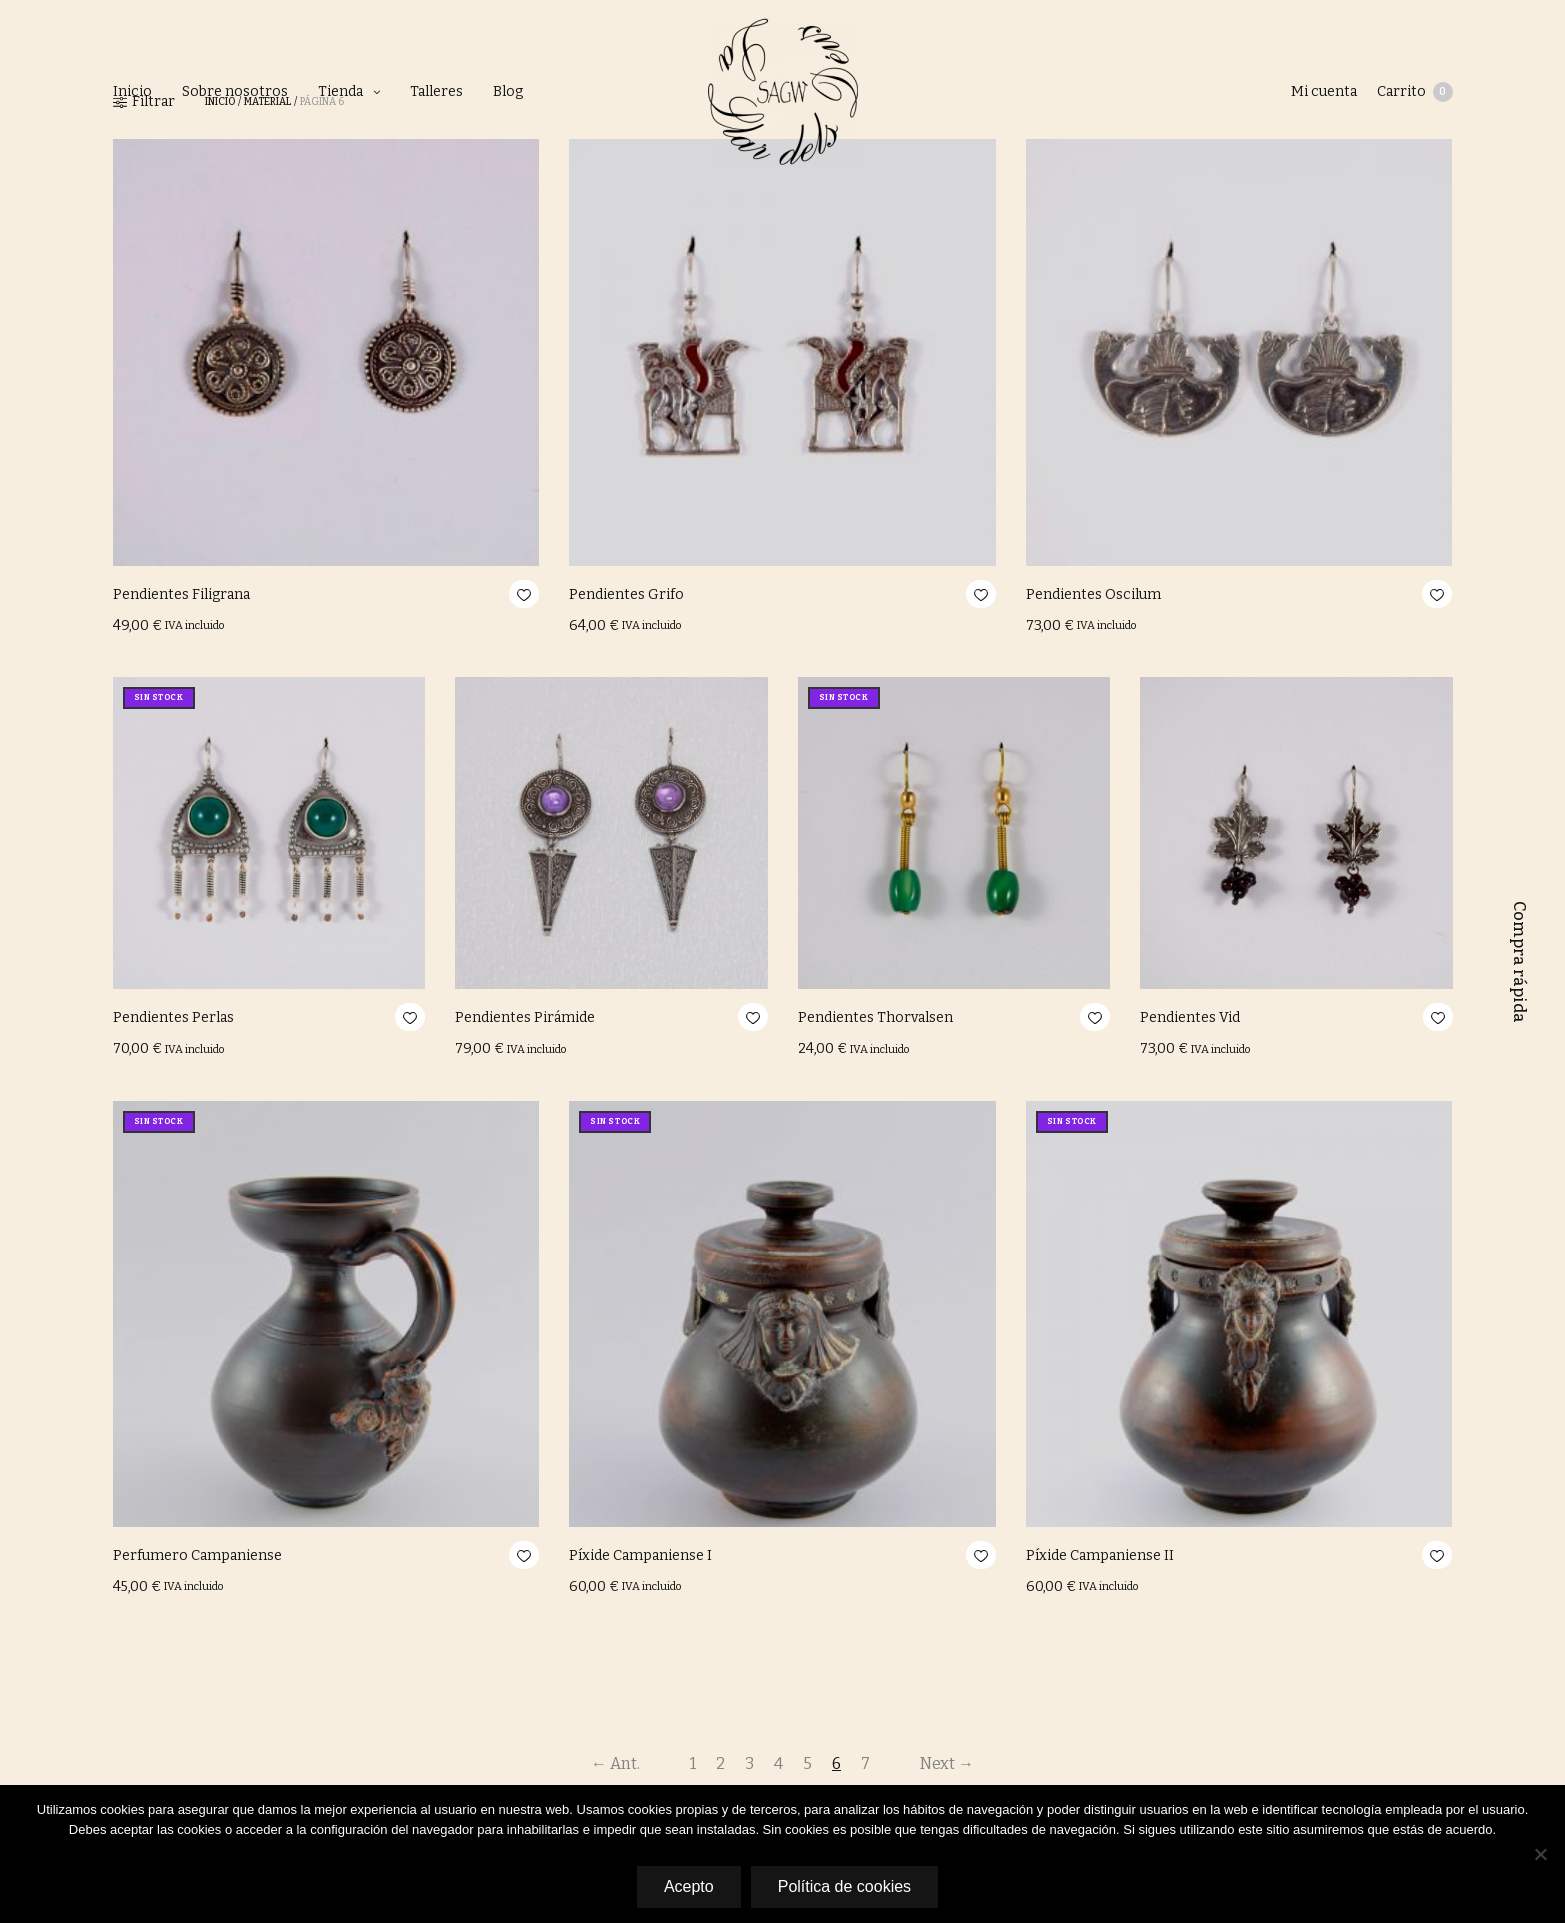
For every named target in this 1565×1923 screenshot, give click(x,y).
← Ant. (615, 1763)
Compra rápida (1519, 962)
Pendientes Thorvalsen (875, 1017)
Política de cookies (844, 1886)
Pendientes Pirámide (525, 1017)
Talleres (436, 91)
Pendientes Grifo (626, 594)
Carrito (1415, 92)
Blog (508, 91)
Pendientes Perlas (173, 1017)
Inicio (132, 91)
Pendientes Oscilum (1093, 594)
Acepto (689, 1886)
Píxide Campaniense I (640, 1555)
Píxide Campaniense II (1100, 1555)
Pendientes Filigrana (181, 594)
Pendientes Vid (1190, 1017)
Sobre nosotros (235, 91)
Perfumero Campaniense (197, 1555)
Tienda (340, 91)
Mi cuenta (1324, 91)
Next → (947, 1763)
